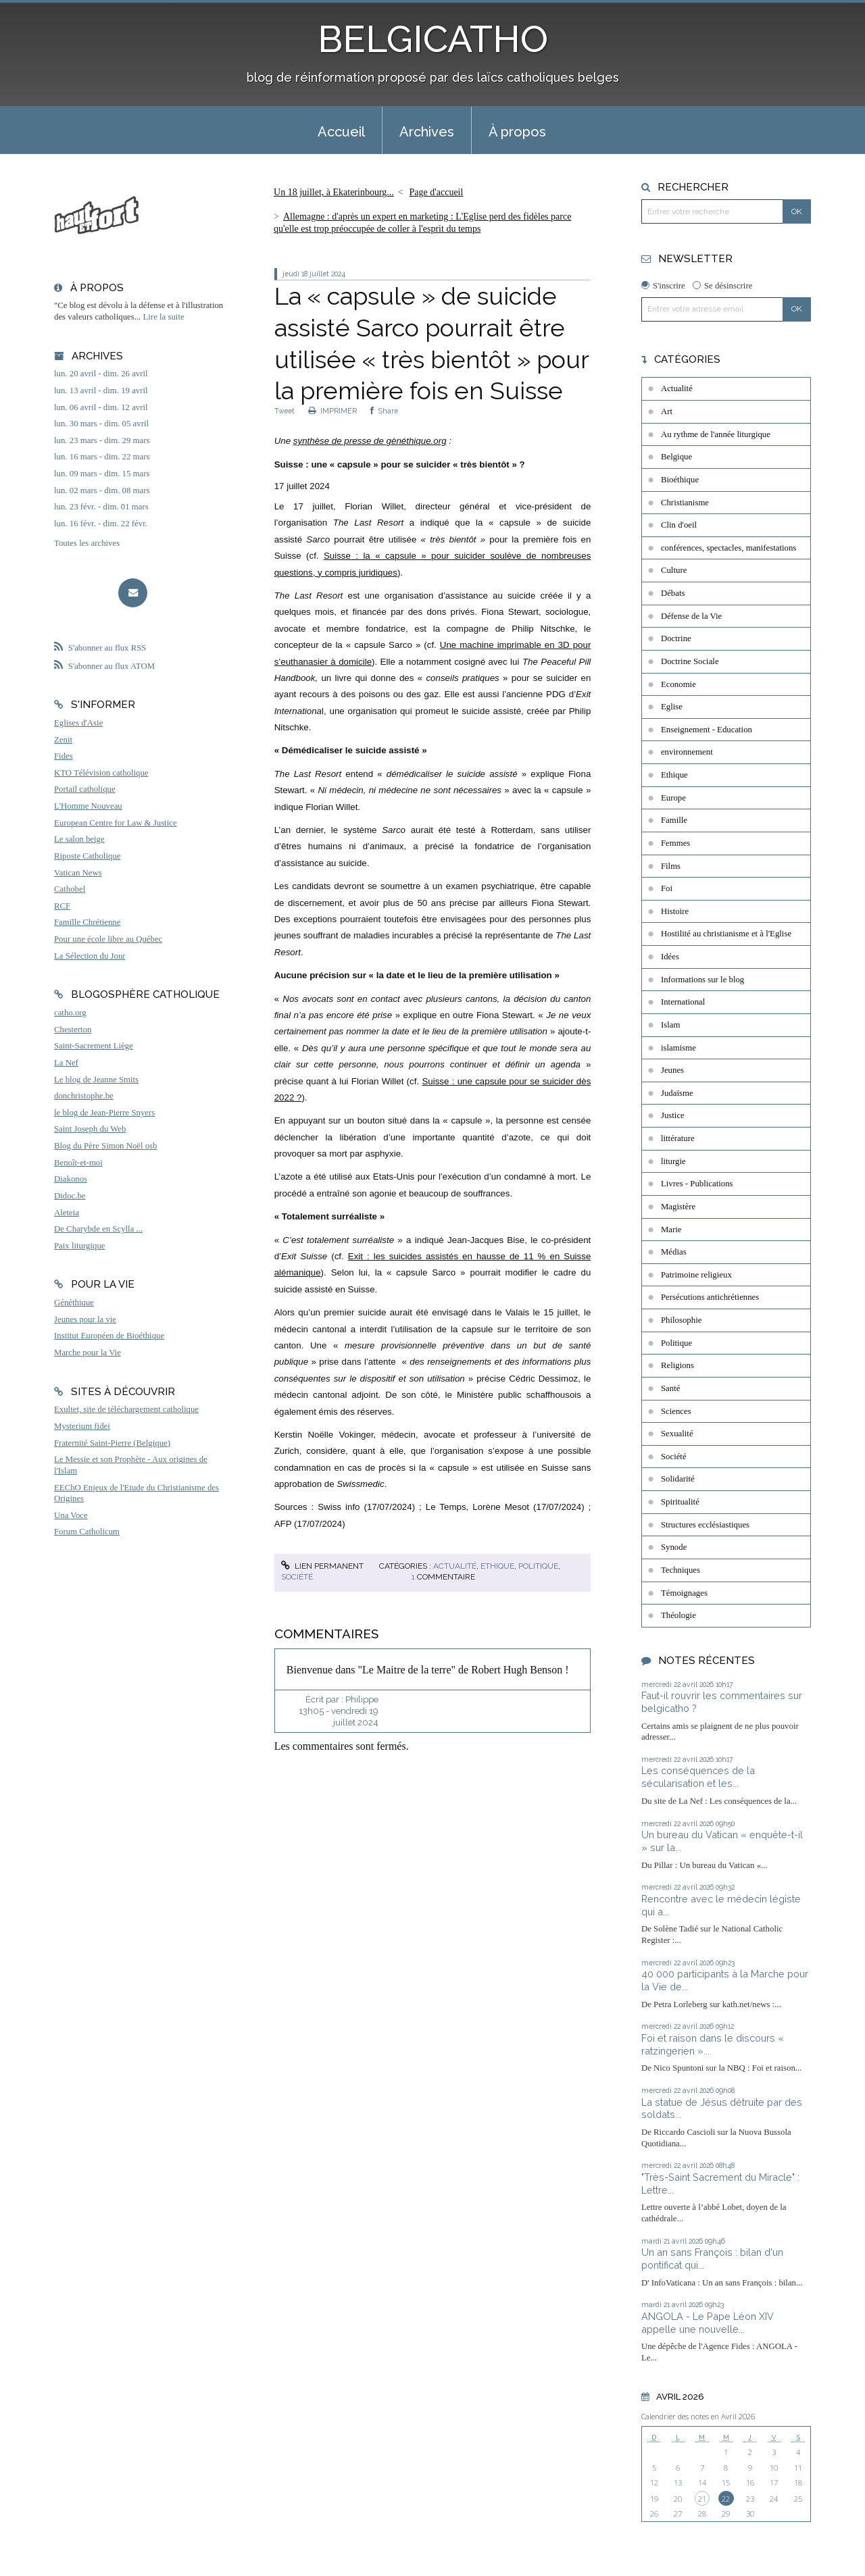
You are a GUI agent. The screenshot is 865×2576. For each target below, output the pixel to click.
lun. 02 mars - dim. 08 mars (101, 490)
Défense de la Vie (691, 616)
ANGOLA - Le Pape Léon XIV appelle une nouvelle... (707, 2322)
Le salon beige (79, 839)
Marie (671, 1229)
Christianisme (685, 502)
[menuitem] (341, 130)
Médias (674, 1252)
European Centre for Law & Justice (115, 823)
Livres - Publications (697, 1183)
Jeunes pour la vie (85, 1319)
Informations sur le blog (702, 979)
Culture (674, 570)
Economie (678, 684)
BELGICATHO (433, 39)
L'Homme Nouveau (88, 806)
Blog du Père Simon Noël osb (105, 1146)
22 (726, 2499)
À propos (517, 132)
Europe (673, 798)
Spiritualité (680, 1502)
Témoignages (684, 1593)
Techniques (680, 1570)
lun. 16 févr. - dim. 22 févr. (100, 523)
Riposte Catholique (87, 856)
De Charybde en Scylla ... (98, 1229)
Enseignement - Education (706, 729)
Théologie (678, 1615)
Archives (426, 132)
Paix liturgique (79, 1246)
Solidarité (678, 1479)
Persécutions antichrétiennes (710, 1297)
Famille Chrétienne (87, 922)
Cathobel (69, 889)
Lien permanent (322, 1566)
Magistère (678, 1206)
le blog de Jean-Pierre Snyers (104, 1112)
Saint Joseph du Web (90, 1129)
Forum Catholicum (87, 1531)
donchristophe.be (84, 1096)
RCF (62, 906)
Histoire (675, 911)
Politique (538, 1566)
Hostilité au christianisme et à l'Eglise (726, 933)
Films (671, 866)
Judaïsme (677, 1093)
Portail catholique (85, 789)
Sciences (676, 1411)
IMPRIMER (332, 411)
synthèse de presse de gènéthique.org (370, 441)
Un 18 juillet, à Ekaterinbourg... (334, 192)
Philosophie (681, 1320)
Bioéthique (680, 479)
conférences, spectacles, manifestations (728, 548)
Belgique (676, 456)
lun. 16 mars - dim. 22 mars (101, 456)
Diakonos (70, 1179)
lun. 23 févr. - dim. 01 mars (101, 506)
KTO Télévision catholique (101, 773)
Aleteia (66, 1212)
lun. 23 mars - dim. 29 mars (101, 440)
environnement (687, 752)
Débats (673, 593)
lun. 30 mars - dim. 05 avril (101, 423)
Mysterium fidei (82, 1426)
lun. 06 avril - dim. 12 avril (101, 407)
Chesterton (72, 1029)
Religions (677, 1365)
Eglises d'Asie (78, 723)
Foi (666, 888)
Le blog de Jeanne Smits (96, 1079)
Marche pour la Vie (87, 1352)
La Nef (66, 1062)
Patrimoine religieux (696, 1275)
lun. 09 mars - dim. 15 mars (101, 473)
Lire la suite (163, 317)
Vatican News (78, 873)
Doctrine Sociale (690, 661)
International (683, 1002)
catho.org (70, 1012)
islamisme (678, 1048)
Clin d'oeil (679, 525)
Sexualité (677, 1433)
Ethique (497, 1566)
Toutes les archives (87, 543)
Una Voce (71, 1515)
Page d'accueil (437, 192)
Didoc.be (70, 1196)
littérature (678, 1138)
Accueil (341, 132)
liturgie (673, 1161)
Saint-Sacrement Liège (93, 1046)
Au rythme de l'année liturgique (715, 434)
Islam (670, 1025)
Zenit (63, 739)
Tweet (284, 411)
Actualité (454, 1566)
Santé (670, 1388)
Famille (674, 820)
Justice (673, 1115)
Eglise (672, 706)
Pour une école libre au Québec (108, 939)
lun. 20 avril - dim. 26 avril (101, 373)
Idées (670, 956)
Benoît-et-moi (78, 1162)
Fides (63, 756)
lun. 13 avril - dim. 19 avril (101, 390)
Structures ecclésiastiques (705, 1525)
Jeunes (672, 1070)
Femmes (675, 843)
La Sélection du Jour (90, 956)
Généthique (74, 1302)
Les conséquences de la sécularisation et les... (698, 1777)
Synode (674, 1547)
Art (666, 411)
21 (702, 2499)
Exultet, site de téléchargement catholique (126, 1409)
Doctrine (676, 638)
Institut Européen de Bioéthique (109, 1335)
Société (297, 1577)
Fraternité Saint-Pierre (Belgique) (112, 1443)
